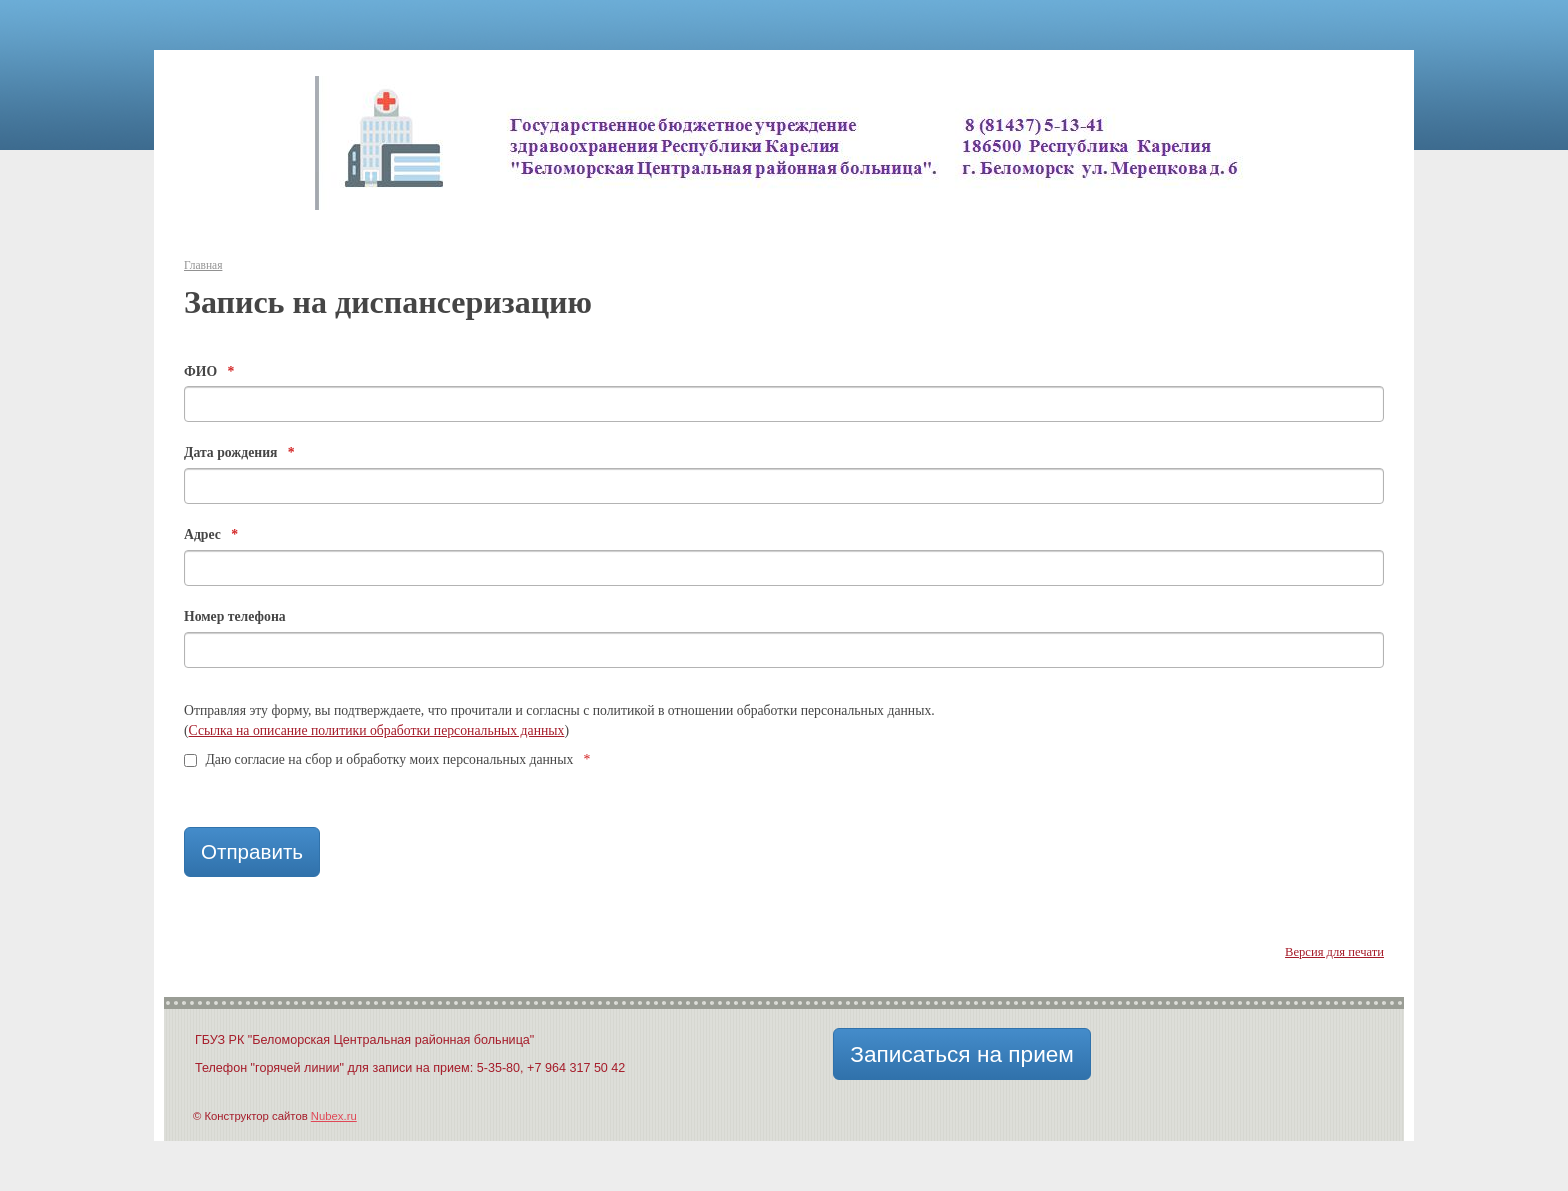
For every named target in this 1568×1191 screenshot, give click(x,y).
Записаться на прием (962, 1054)
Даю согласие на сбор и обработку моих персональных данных (387, 759)
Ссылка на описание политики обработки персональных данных (377, 730)
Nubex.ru (334, 1116)
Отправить (252, 851)
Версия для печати (1334, 952)
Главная (203, 265)
